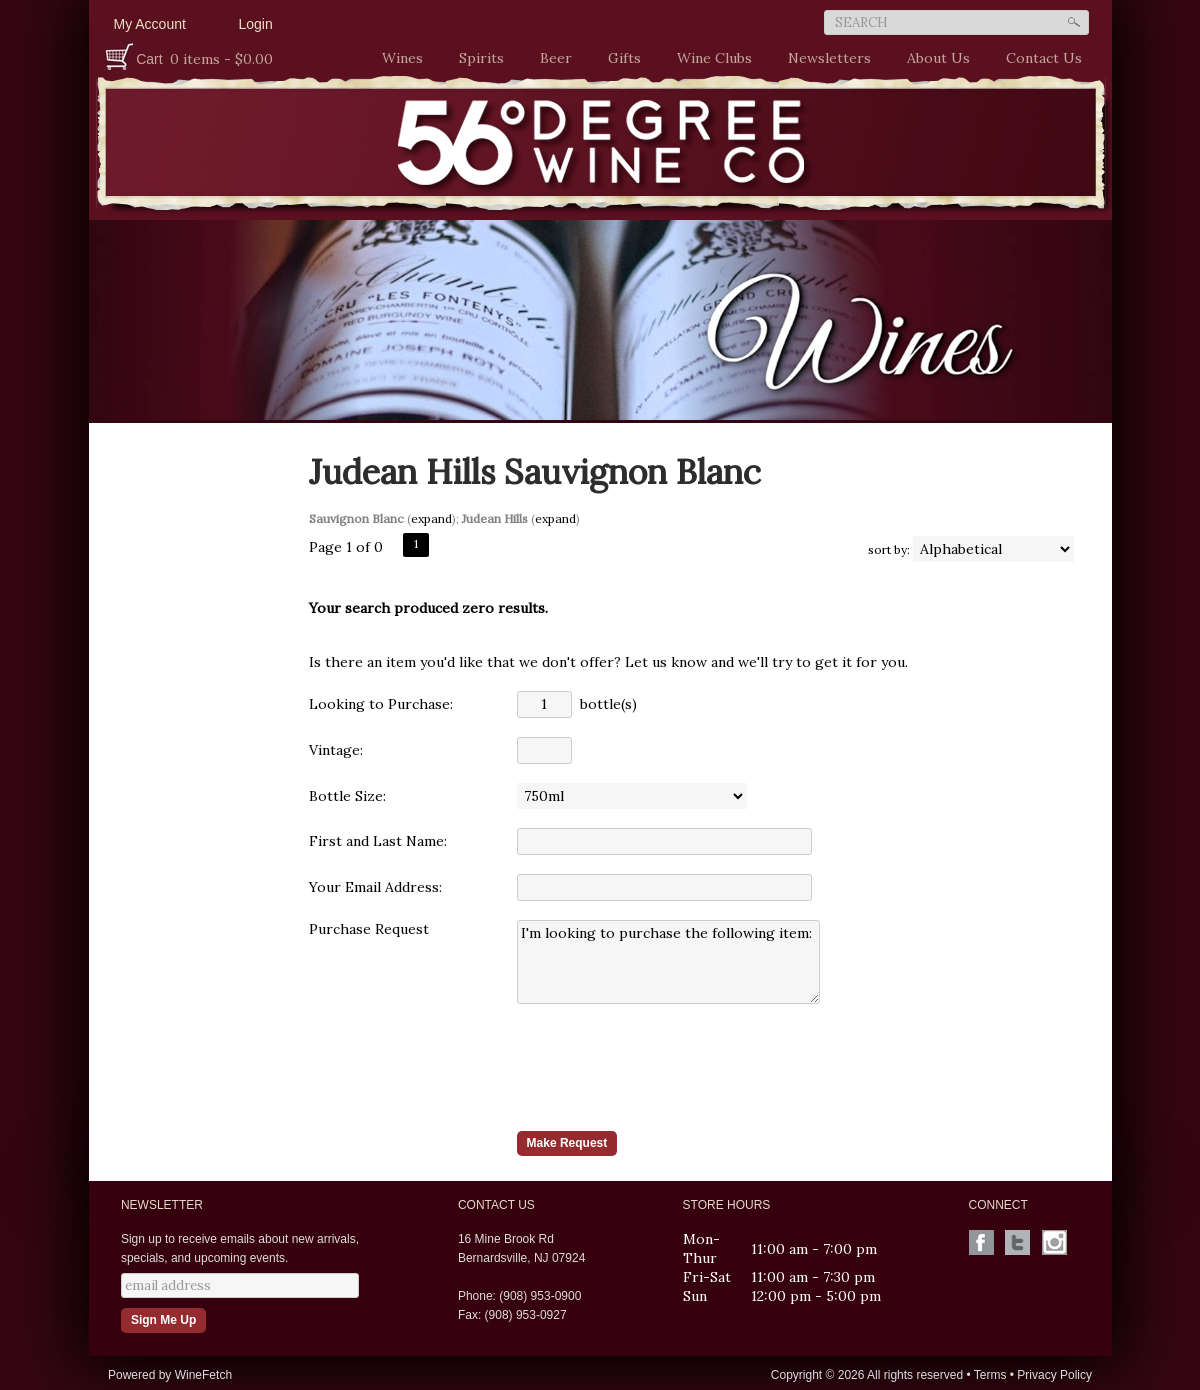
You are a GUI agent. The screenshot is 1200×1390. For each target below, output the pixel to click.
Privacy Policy (1054, 1375)
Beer (551, 58)
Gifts (619, 58)
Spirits (476, 58)
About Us (933, 58)
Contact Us (1044, 58)
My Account (150, 24)
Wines (397, 58)
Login (256, 24)
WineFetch (203, 1375)
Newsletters (829, 58)
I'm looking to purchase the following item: (668, 962)
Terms (990, 1375)
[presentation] (669, 1067)
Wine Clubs (709, 58)
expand (431, 518)
